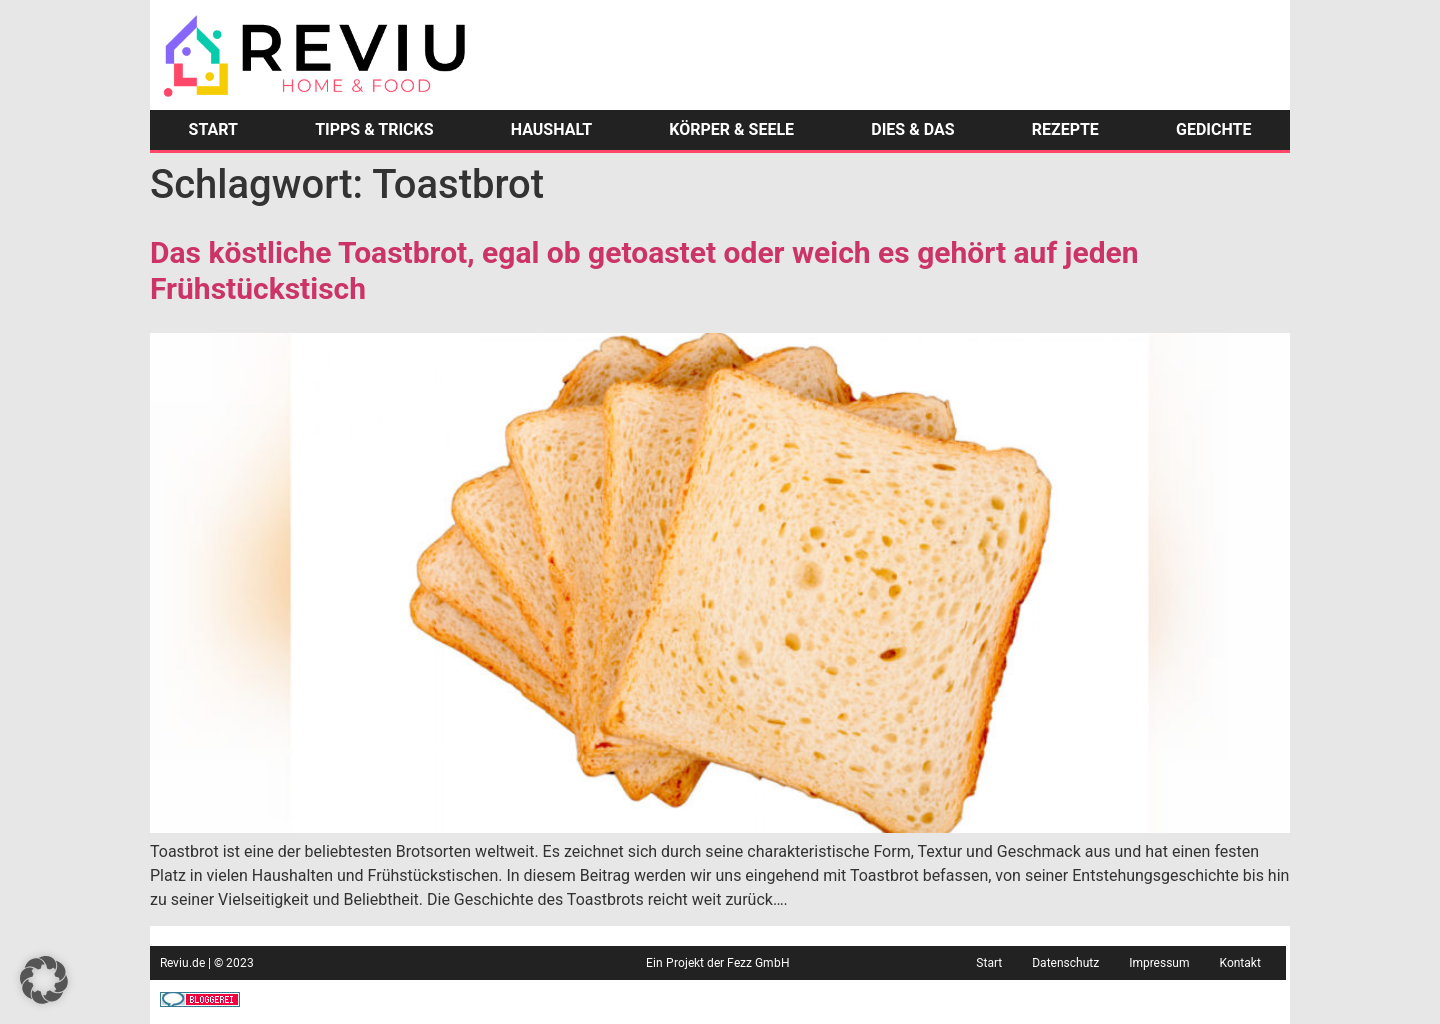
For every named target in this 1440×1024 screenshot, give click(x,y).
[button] (44, 980)
